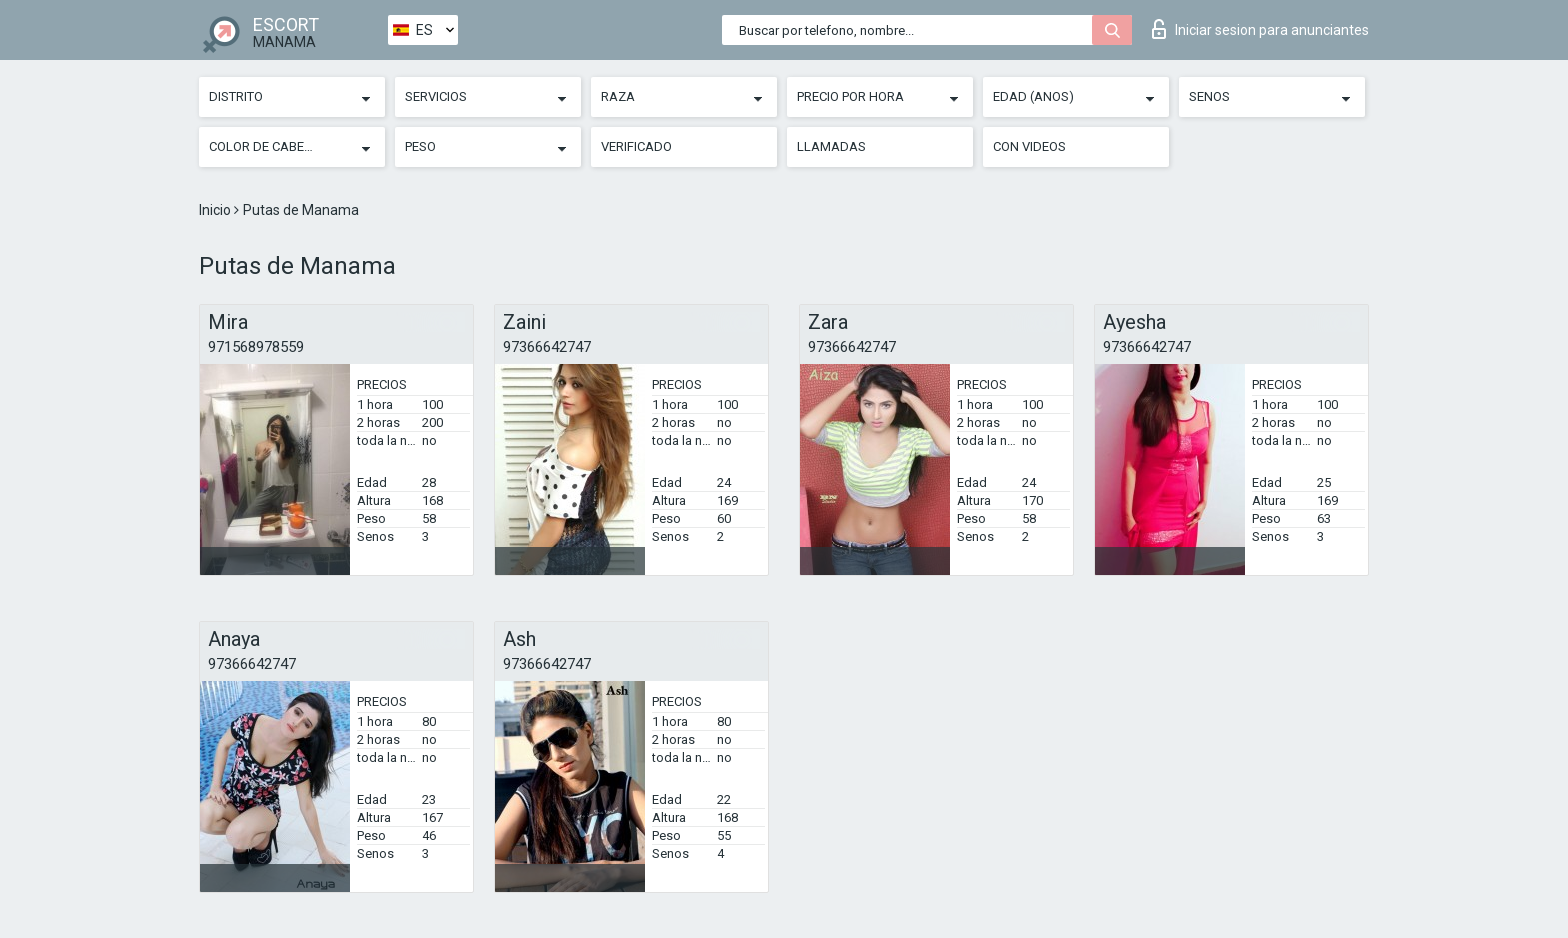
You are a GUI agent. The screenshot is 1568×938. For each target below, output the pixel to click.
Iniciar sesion (1260, 29)
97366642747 (547, 347)
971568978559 (256, 347)
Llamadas (831, 146)
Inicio (216, 210)
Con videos (1029, 146)
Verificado (636, 146)
